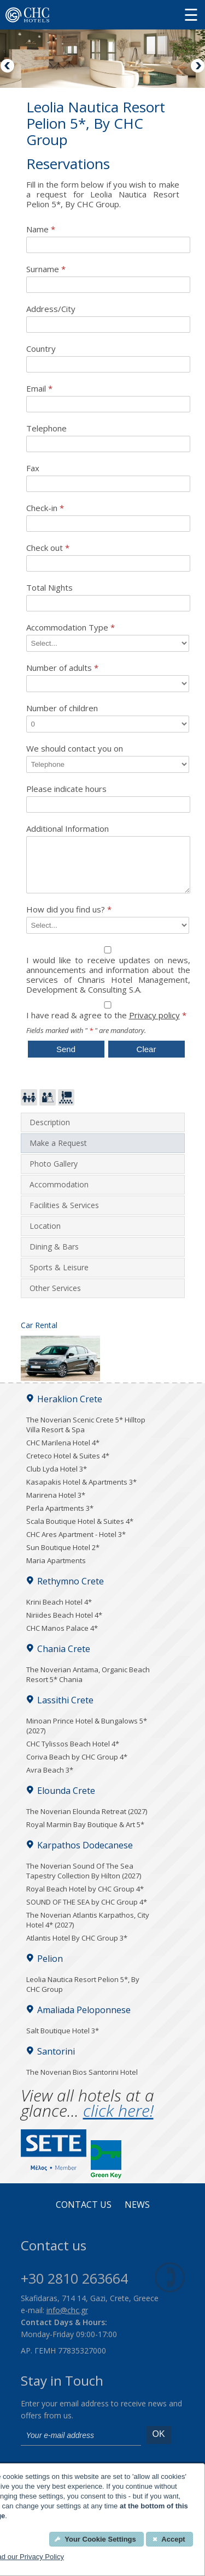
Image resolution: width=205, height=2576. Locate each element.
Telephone (46, 428)
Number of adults (62, 668)
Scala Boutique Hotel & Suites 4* (79, 1531)
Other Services (55, 1298)
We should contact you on (74, 748)
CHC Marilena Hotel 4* (62, 1452)
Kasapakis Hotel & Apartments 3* (81, 1492)
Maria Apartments (56, 1570)
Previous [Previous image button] (8, 66)
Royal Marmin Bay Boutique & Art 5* (85, 1834)
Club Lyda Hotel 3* (56, 1479)
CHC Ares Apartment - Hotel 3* (76, 1544)
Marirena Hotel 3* (55, 1505)
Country (41, 349)
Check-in (45, 508)
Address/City (50, 309)
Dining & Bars (54, 1256)
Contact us (84, 2214)
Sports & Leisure (59, 1277)
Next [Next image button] (197, 66)
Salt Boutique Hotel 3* (62, 2040)
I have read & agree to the (108, 1025)
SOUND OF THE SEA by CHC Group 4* (86, 1912)
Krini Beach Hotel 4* (59, 1612)
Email (39, 388)
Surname (46, 269)
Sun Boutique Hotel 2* (62, 1557)
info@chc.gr (67, 2320)
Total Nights (49, 588)
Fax (32, 468)
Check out (47, 548)
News (137, 2214)
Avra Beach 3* (49, 1780)
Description (50, 1132)
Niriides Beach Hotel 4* (64, 1625)
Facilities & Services (64, 1215)
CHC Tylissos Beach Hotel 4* (72, 1753)
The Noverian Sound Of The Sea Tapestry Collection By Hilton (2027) (83, 1880)
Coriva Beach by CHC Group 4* (76, 1767)
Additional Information (67, 829)
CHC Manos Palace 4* (62, 1638)
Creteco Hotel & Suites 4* (67, 1465)
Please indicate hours (66, 789)
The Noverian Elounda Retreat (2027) (86, 1821)
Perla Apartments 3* (59, 1518)
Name (40, 229)
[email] (81, 2445)
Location (45, 1235)
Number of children (62, 708)
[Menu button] (191, 14)
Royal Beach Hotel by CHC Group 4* (85, 1899)
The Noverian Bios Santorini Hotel (82, 2082)
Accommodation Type (70, 627)
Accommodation (59, 1194)
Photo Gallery (54, 1173)
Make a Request (58, 1153)
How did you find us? (69, 919)
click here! (118, 2120)
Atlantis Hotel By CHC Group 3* (76, 1948)
